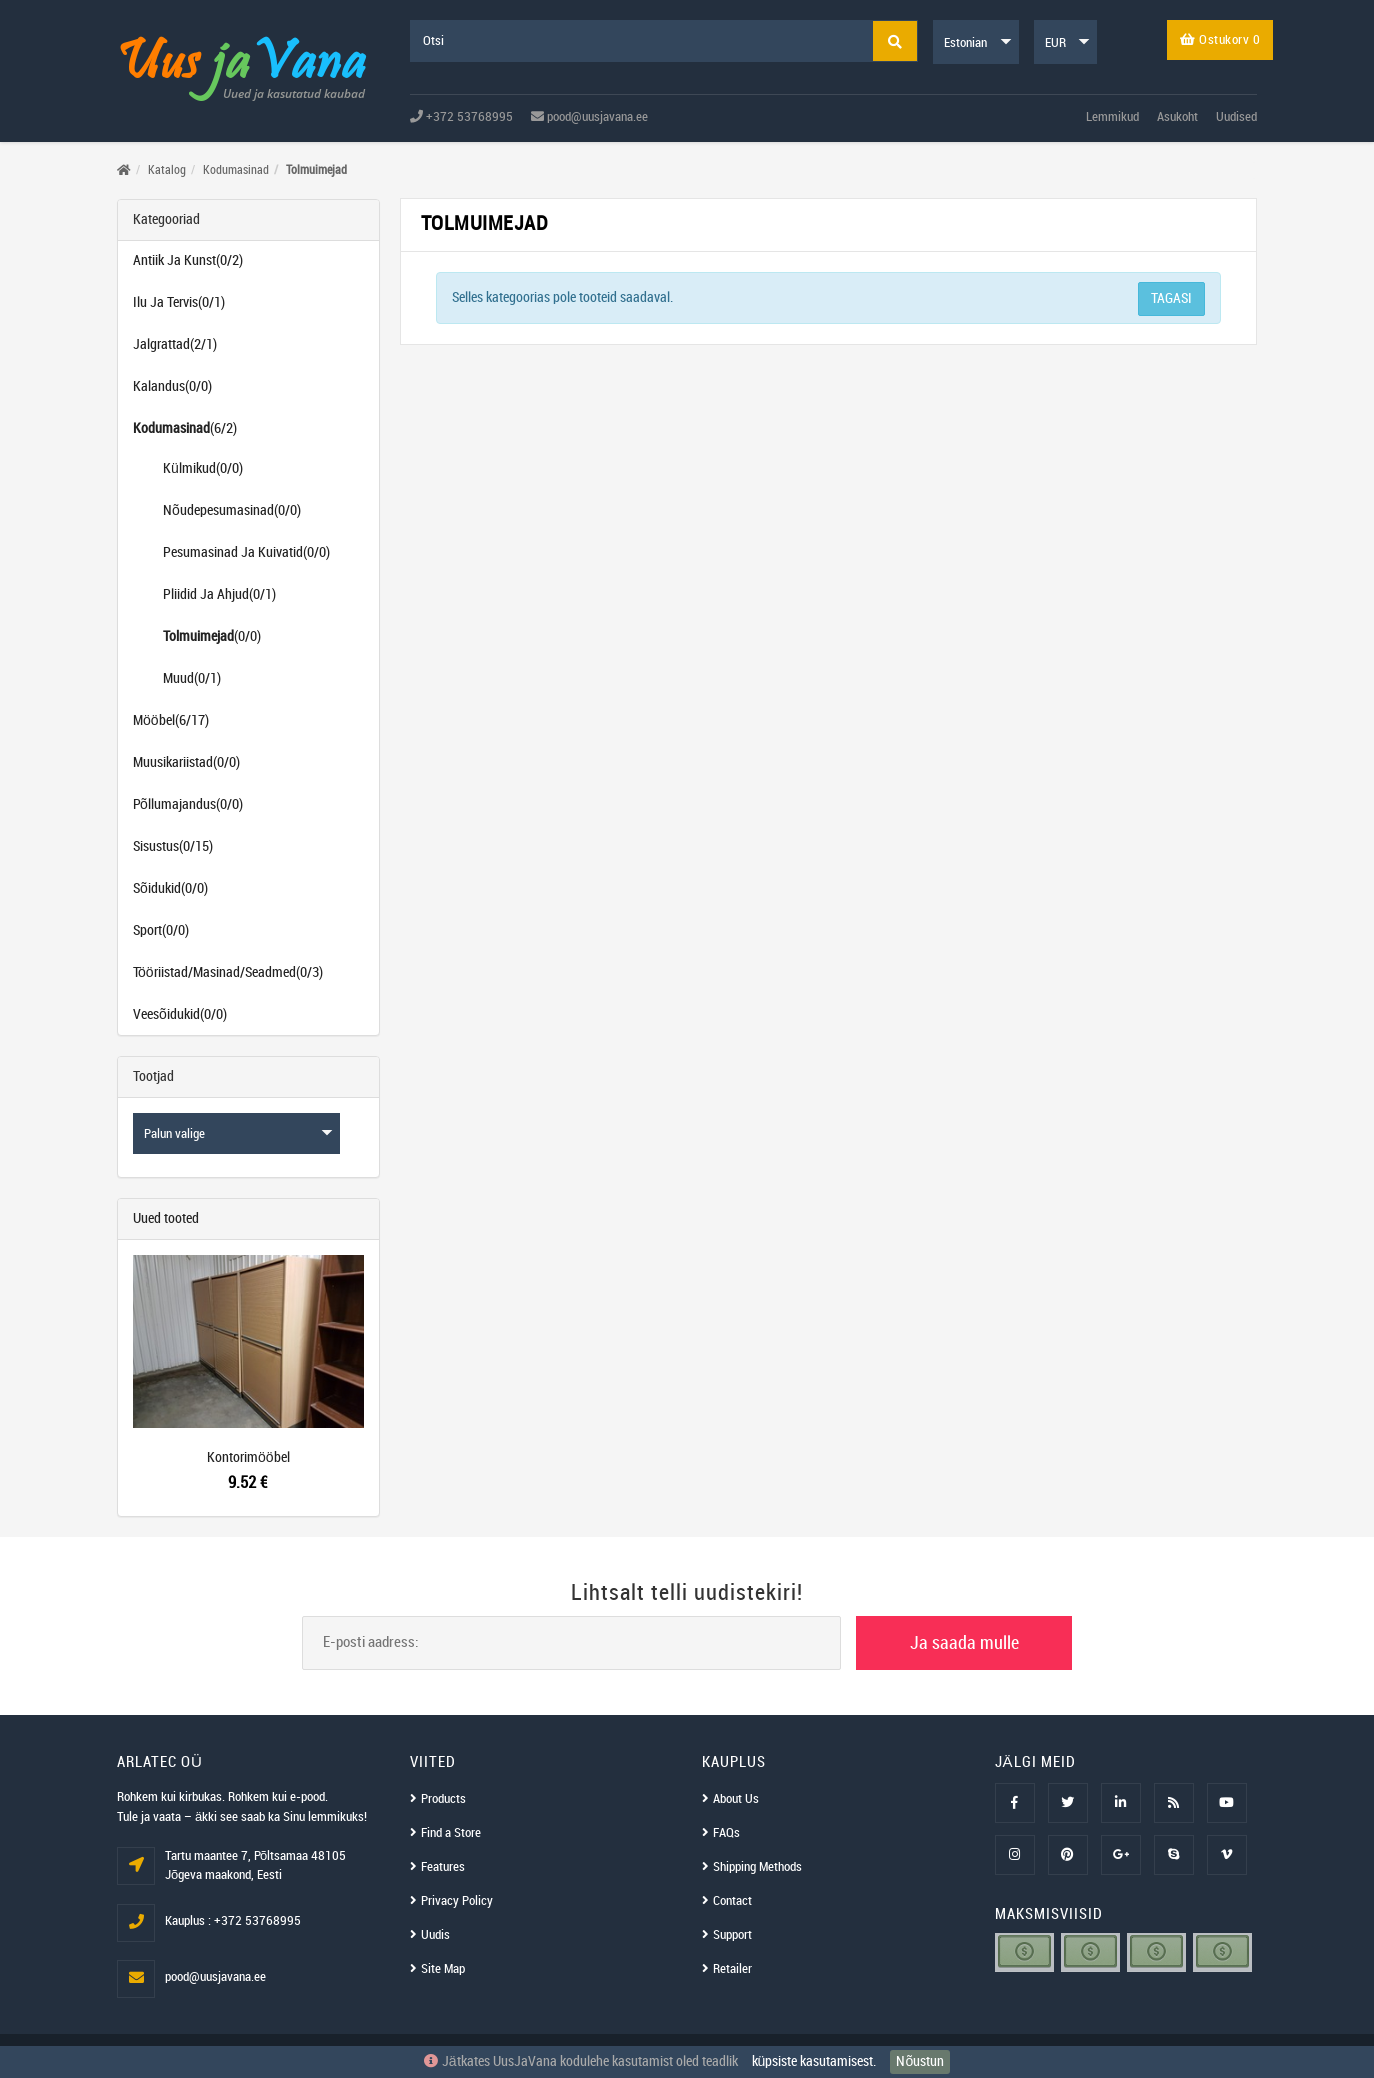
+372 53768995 (461, 117)
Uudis (435, 1935)
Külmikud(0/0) (203, 468)
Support (732, 1935)
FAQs (726, 1833)
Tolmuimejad (316, 170)
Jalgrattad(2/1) (175, 344)
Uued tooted (166, 1218)
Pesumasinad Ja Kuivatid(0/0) (246, 552)
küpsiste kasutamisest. (814, 2061)
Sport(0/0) (161, 930)
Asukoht (1177, 117)
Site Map (443, 1969)
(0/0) (212, 636)
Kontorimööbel (248, 1457)
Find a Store (451, 1833)
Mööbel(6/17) (171, 720)
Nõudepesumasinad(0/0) (232, 510)
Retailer (732, 1969)
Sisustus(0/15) (173, 846)
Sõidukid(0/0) (170, 888)
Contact (732, 1901)
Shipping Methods (757, 1867)
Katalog (167, 170)
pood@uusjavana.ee (589, 117)
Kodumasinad (236, 170)
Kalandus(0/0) (172, 386)
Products (443, 1799)
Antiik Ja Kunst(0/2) (188, 260)
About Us (736, 1799)
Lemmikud (1112, 117)
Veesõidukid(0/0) (180, 1014)
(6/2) (185, 428)
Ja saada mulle (964, 1643)
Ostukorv (1220, 40)
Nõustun (920, 2061)
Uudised (1236, 117)
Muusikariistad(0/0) (186, 762)
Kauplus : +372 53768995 (233, 1921)
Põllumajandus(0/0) (188, 804)
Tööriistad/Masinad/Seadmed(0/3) (228, 972)
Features (443, 1867)
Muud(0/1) (192, 678)
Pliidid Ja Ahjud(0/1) (219, 594)
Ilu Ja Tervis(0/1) (179, 302)
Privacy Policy (457, 1901)
